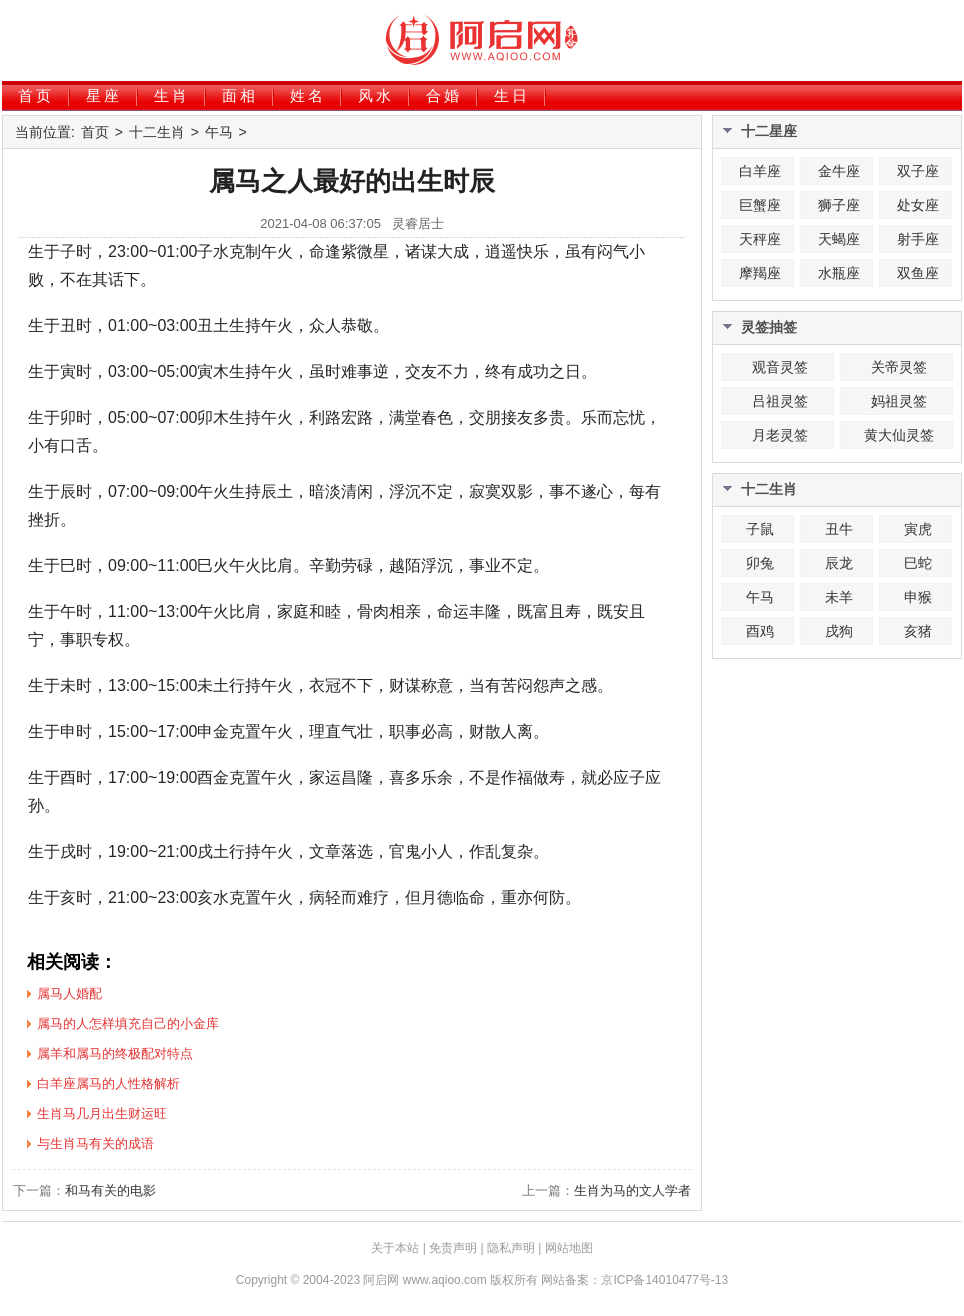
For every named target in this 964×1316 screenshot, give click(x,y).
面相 (240, 95)
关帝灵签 (899, 367)
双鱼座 (918, 273)
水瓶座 (839, 273)
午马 (219, 132)
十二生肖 (157, 132)
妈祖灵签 (899, 401)
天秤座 (760, 239)
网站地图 (569, 1248)
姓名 (308, 95)
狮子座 (839, 205)
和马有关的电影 (110, 1190)
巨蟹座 (760, 205)
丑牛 (839, 529)
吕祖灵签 (780, 401)
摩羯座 (760, 273)
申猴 (918, 597)
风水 (376, 95)
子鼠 (760, 529)
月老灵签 (780, 435)
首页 (36, 95)
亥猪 (918, 631)
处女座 (918, 205)
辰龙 (839, 563)
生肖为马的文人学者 (632, 1190)
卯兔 (760, 563)
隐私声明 (511, 1248)
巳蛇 (918, 563)
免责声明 (453, 1248)
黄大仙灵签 (899, 435)
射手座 (918, 239)
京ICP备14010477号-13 (664, 1280)
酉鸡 (760, 631)
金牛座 (839, 171)
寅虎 (918, 529)
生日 (512, 95)
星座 (104, 95)
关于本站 (395, 1248)
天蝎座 (839, 239)
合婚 (444, 95)
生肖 (172, 95)
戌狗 (839, 631)
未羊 (839, 597)
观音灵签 (780, 367)
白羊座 (760, 171)
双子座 (918, 171)
